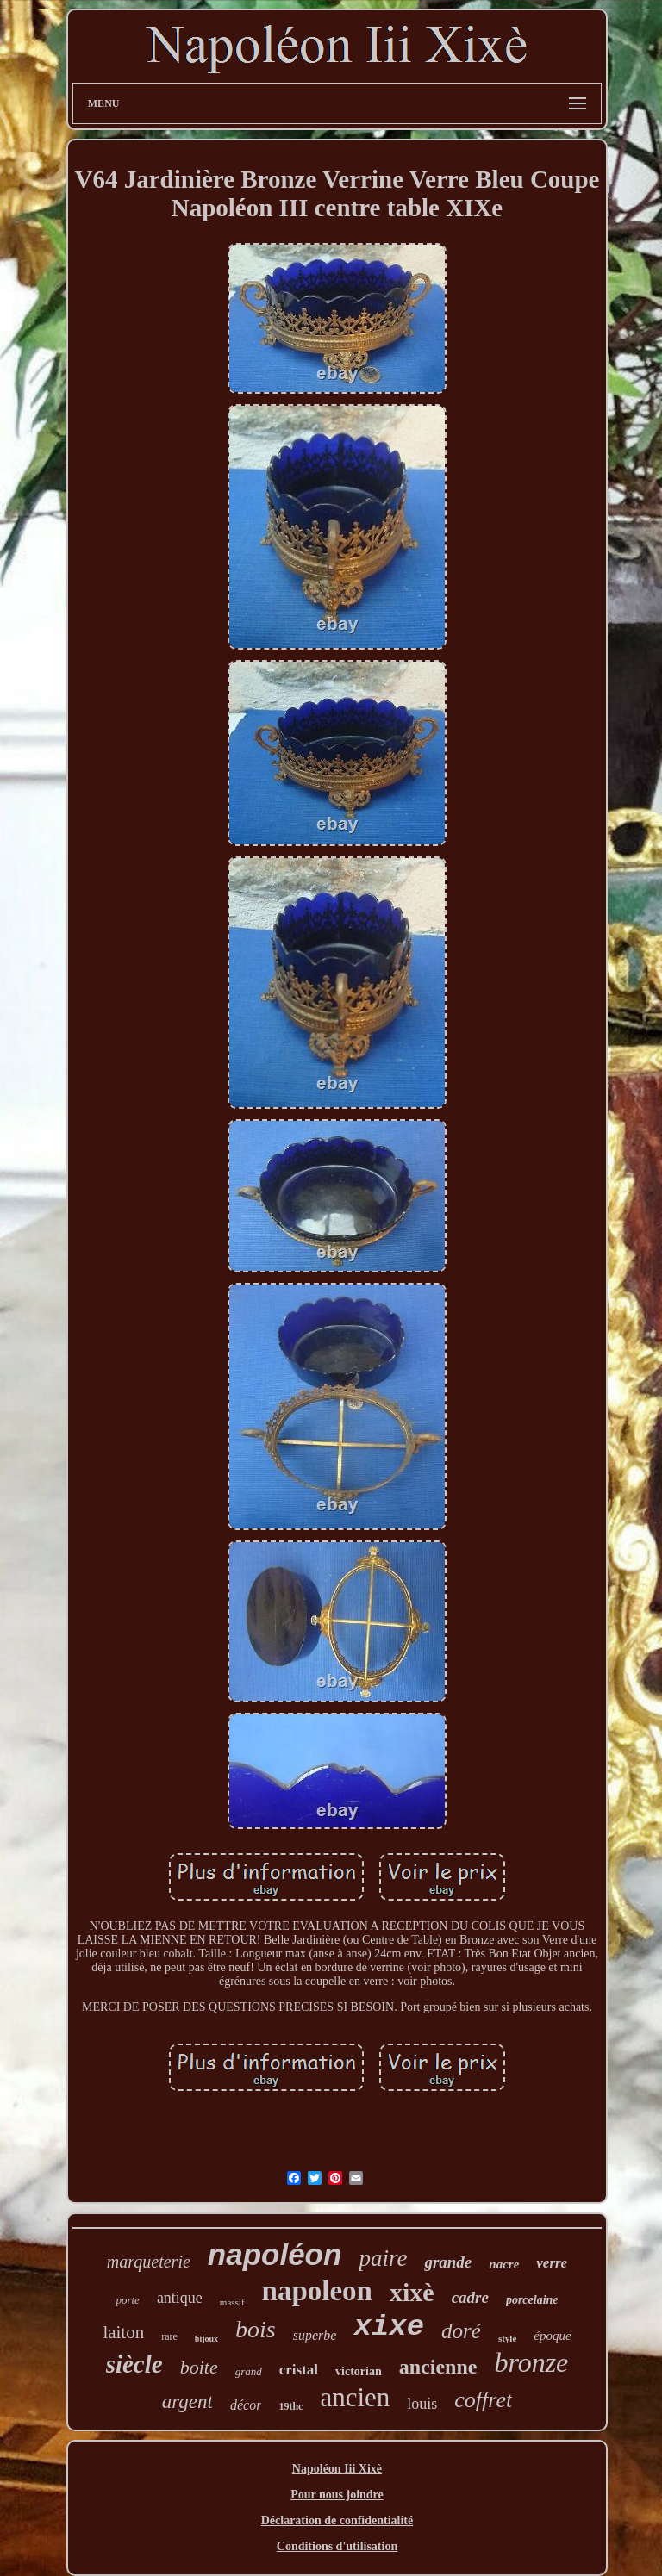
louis (422, 2403)
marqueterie (148, 2261)
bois (255, 2329)
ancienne (438, 2366)
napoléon (275, 2254)
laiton (123, 2332)
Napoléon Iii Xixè (337, 2468)
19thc (290, 2406)
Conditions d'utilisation (337, 2546)
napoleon (317, 2290)
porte (127, 2299)
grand (248, 2371)
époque (552, 2336)
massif (232, 2302)
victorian (358, 2371)
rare (169, 2336)
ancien (355, 2397)
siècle (134, 2364)
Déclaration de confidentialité (337, 2520)
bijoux (206, 2338)
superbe (315, 2335)
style (507, 2338)
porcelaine (532, 2299)
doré (461, 2331)
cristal (298, 2369)
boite (199, 2367)
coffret (483, 2399)
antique (180, 2297)
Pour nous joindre (337, 2494)
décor (245, 2405)
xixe (388, 2327)
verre (551, 2263)
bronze (531, 2362)
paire (383, 2258)
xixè (412, 2292)
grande (448, 2262)
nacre (504, 2264)
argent (187, 2401)
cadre (470, 2297)
